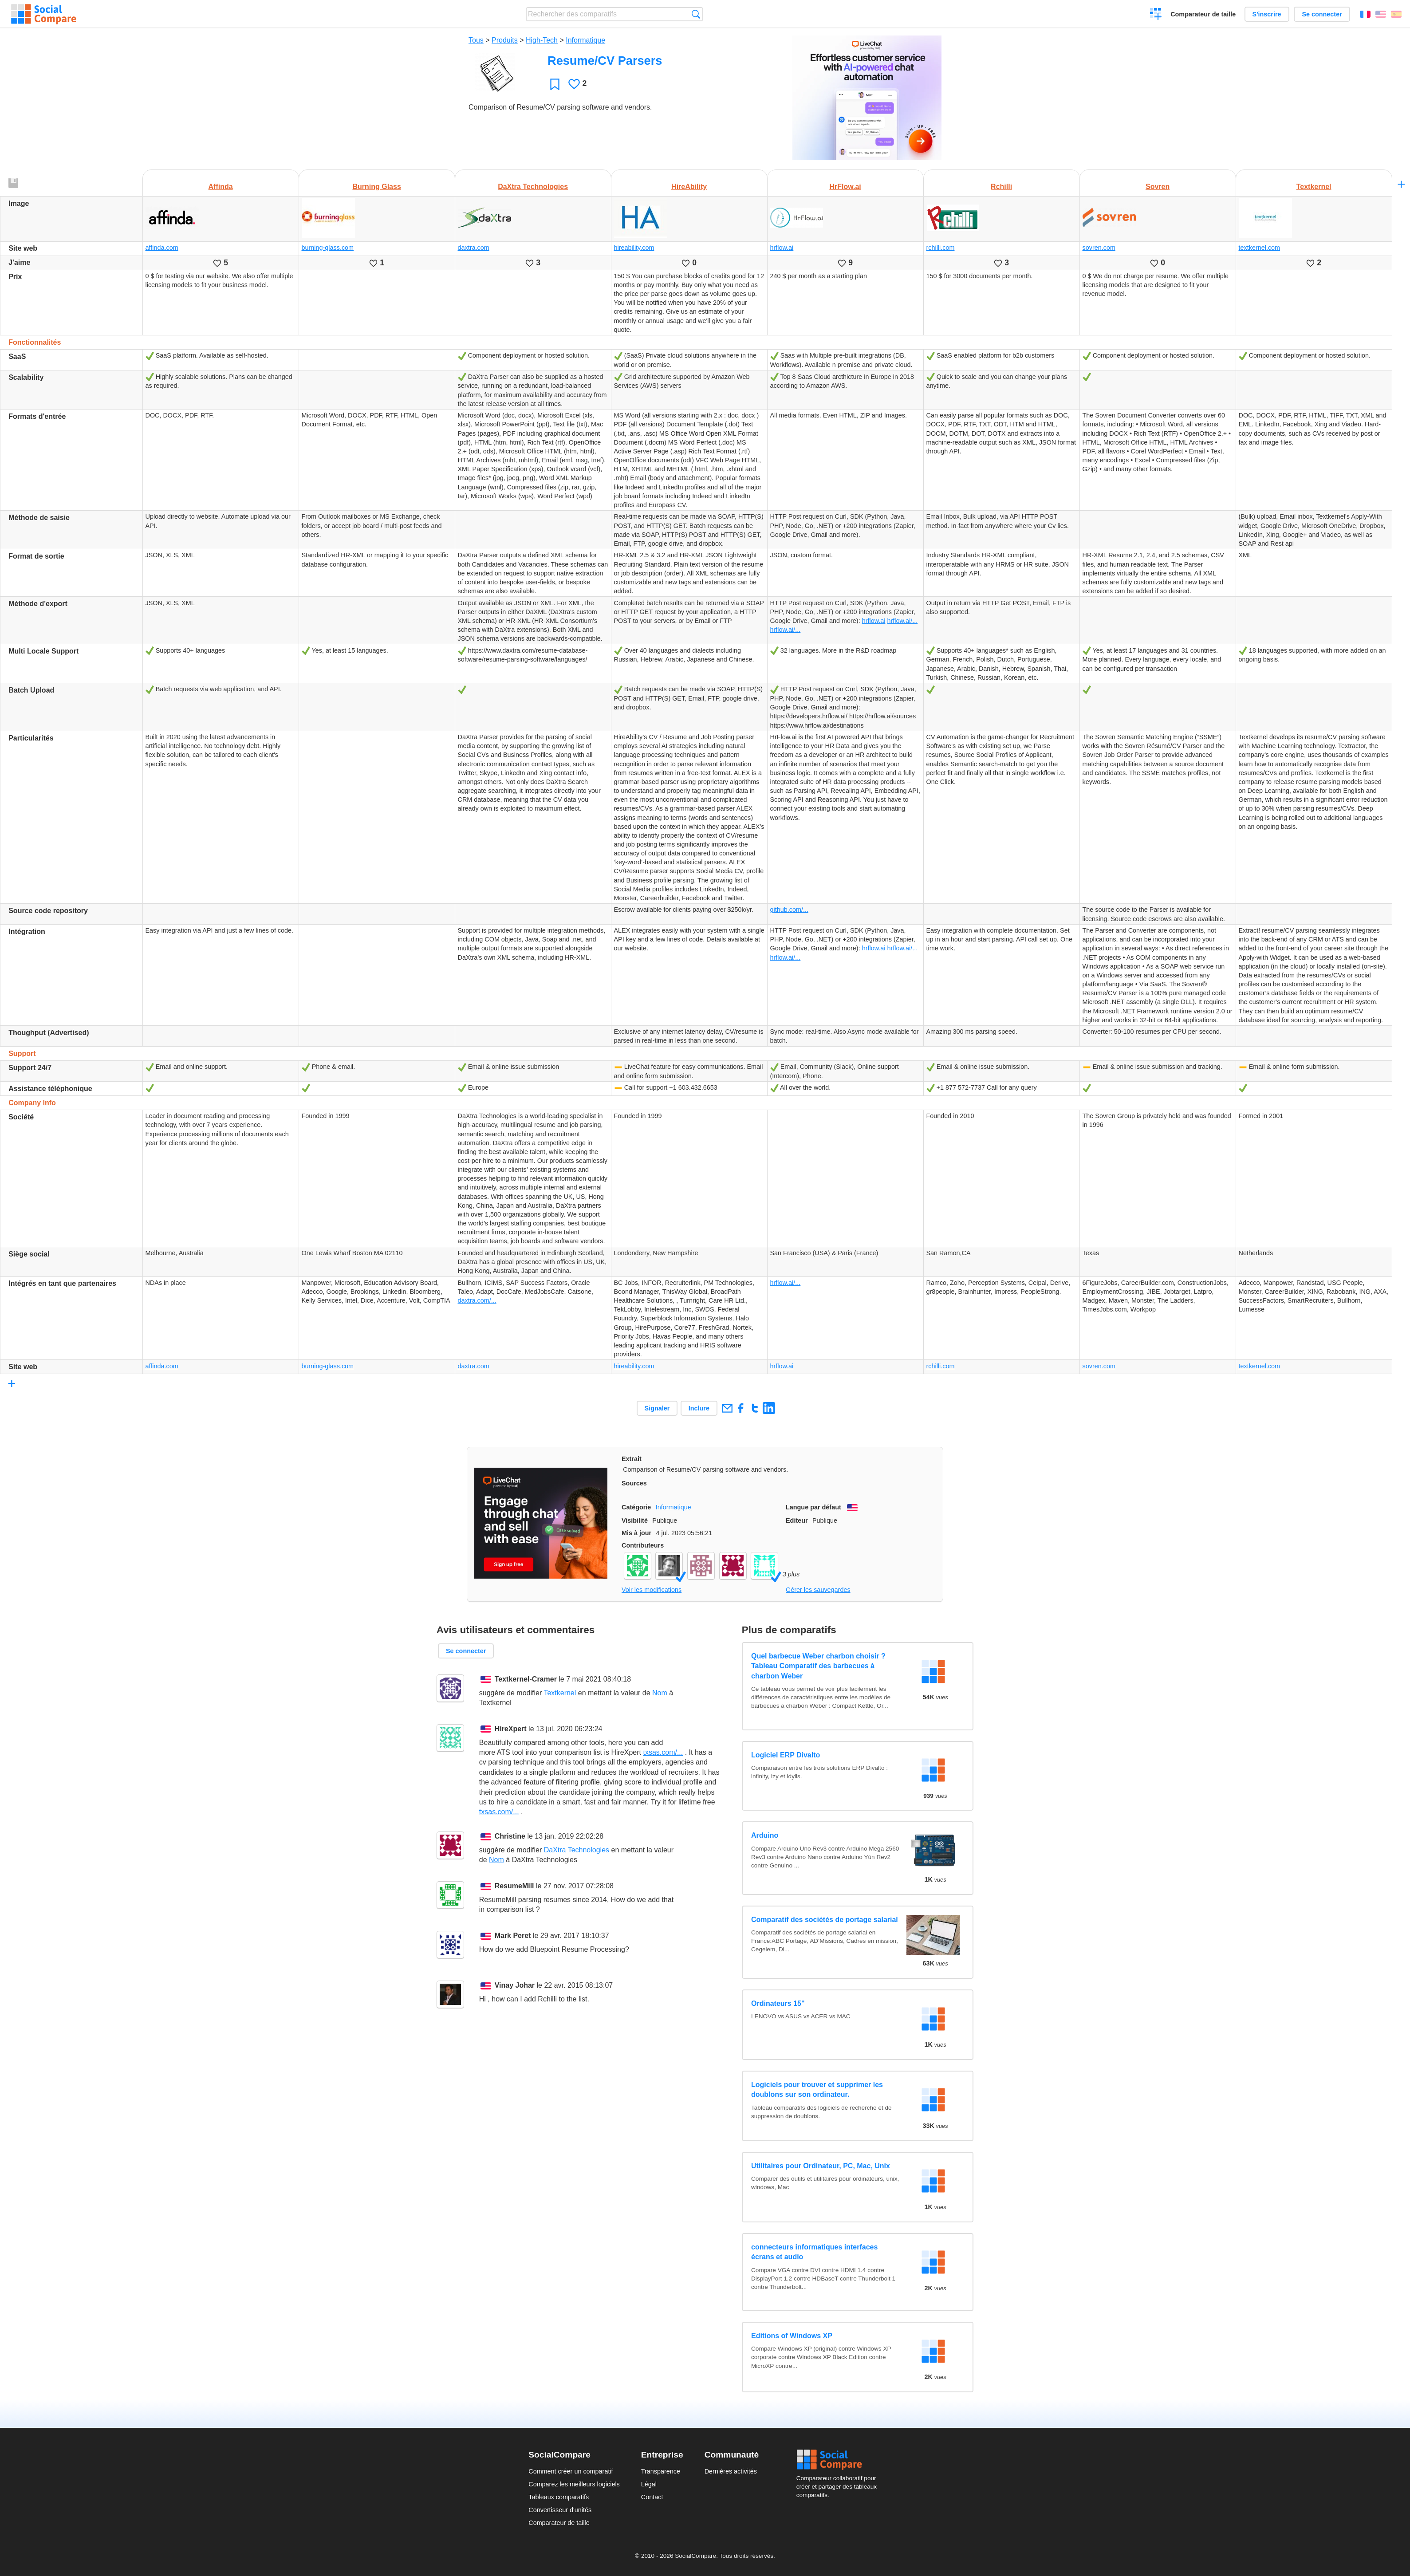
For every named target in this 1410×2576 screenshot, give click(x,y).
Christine (510, 1836)
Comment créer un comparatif (570, 2471)
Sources (634, 1483)
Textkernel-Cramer (526, 1679)
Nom (659, 1693)
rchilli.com (940, 247)
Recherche (696, 14)
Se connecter (1322, 14)
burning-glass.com (328, 247)
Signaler (657, 1408)
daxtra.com (473, 247)
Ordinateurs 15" (778, 2003)
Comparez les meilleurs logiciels (574, 2484)
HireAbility (689, 186)
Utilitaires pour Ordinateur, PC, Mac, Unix (820, 2166)
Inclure (699, 1408)
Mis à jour (636, 1532)
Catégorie (636, 1507)
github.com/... (789, 909)
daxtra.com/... (477, 1300)
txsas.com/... (663, 1752)
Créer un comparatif (1156, 15)
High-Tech (542, 40)
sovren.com (1099, 247)
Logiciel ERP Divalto (785, 1755)
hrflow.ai (782, 247)
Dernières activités (731, 2471)
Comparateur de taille (1203, 14)
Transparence (660, 2471)
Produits (505, 40)
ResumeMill (514, 1886)
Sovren (1158, 186)
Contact (652, 2497)
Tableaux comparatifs (558, 2497)
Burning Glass (376, 186)
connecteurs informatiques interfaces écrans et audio (814, 2252)
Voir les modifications (651, 1589)
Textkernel (1313, 186)
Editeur (797, 1520)
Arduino (764, 1835)
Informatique (585, 40)
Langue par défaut (813, 1507)
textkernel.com (1259, 247)
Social (839, 2459)
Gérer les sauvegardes (818, 1589)
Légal (649, 2484)
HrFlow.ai (845, 186)
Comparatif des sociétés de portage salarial (824, 1919)
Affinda (221, 186)
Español (1396, 14)
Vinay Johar (515, 1985)
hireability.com (634, 247)
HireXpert (511, 1729)
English (1380, 14)
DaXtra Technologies (533, 186)
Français (1365, 14)
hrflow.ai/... (902, 620)
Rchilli (1001, 186)
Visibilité (635, 1520)
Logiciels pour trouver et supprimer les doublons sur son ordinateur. (817, 2089)
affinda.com (162, 247)
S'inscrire (1266, 14)
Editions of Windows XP (791, 2336)
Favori (555, 84)
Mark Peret (513, 1935)
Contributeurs (643, 1545)
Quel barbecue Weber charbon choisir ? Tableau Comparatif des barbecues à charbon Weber (818, 1666)
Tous (476, 40)
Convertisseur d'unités (559, 2509)
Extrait (632, 1458)
